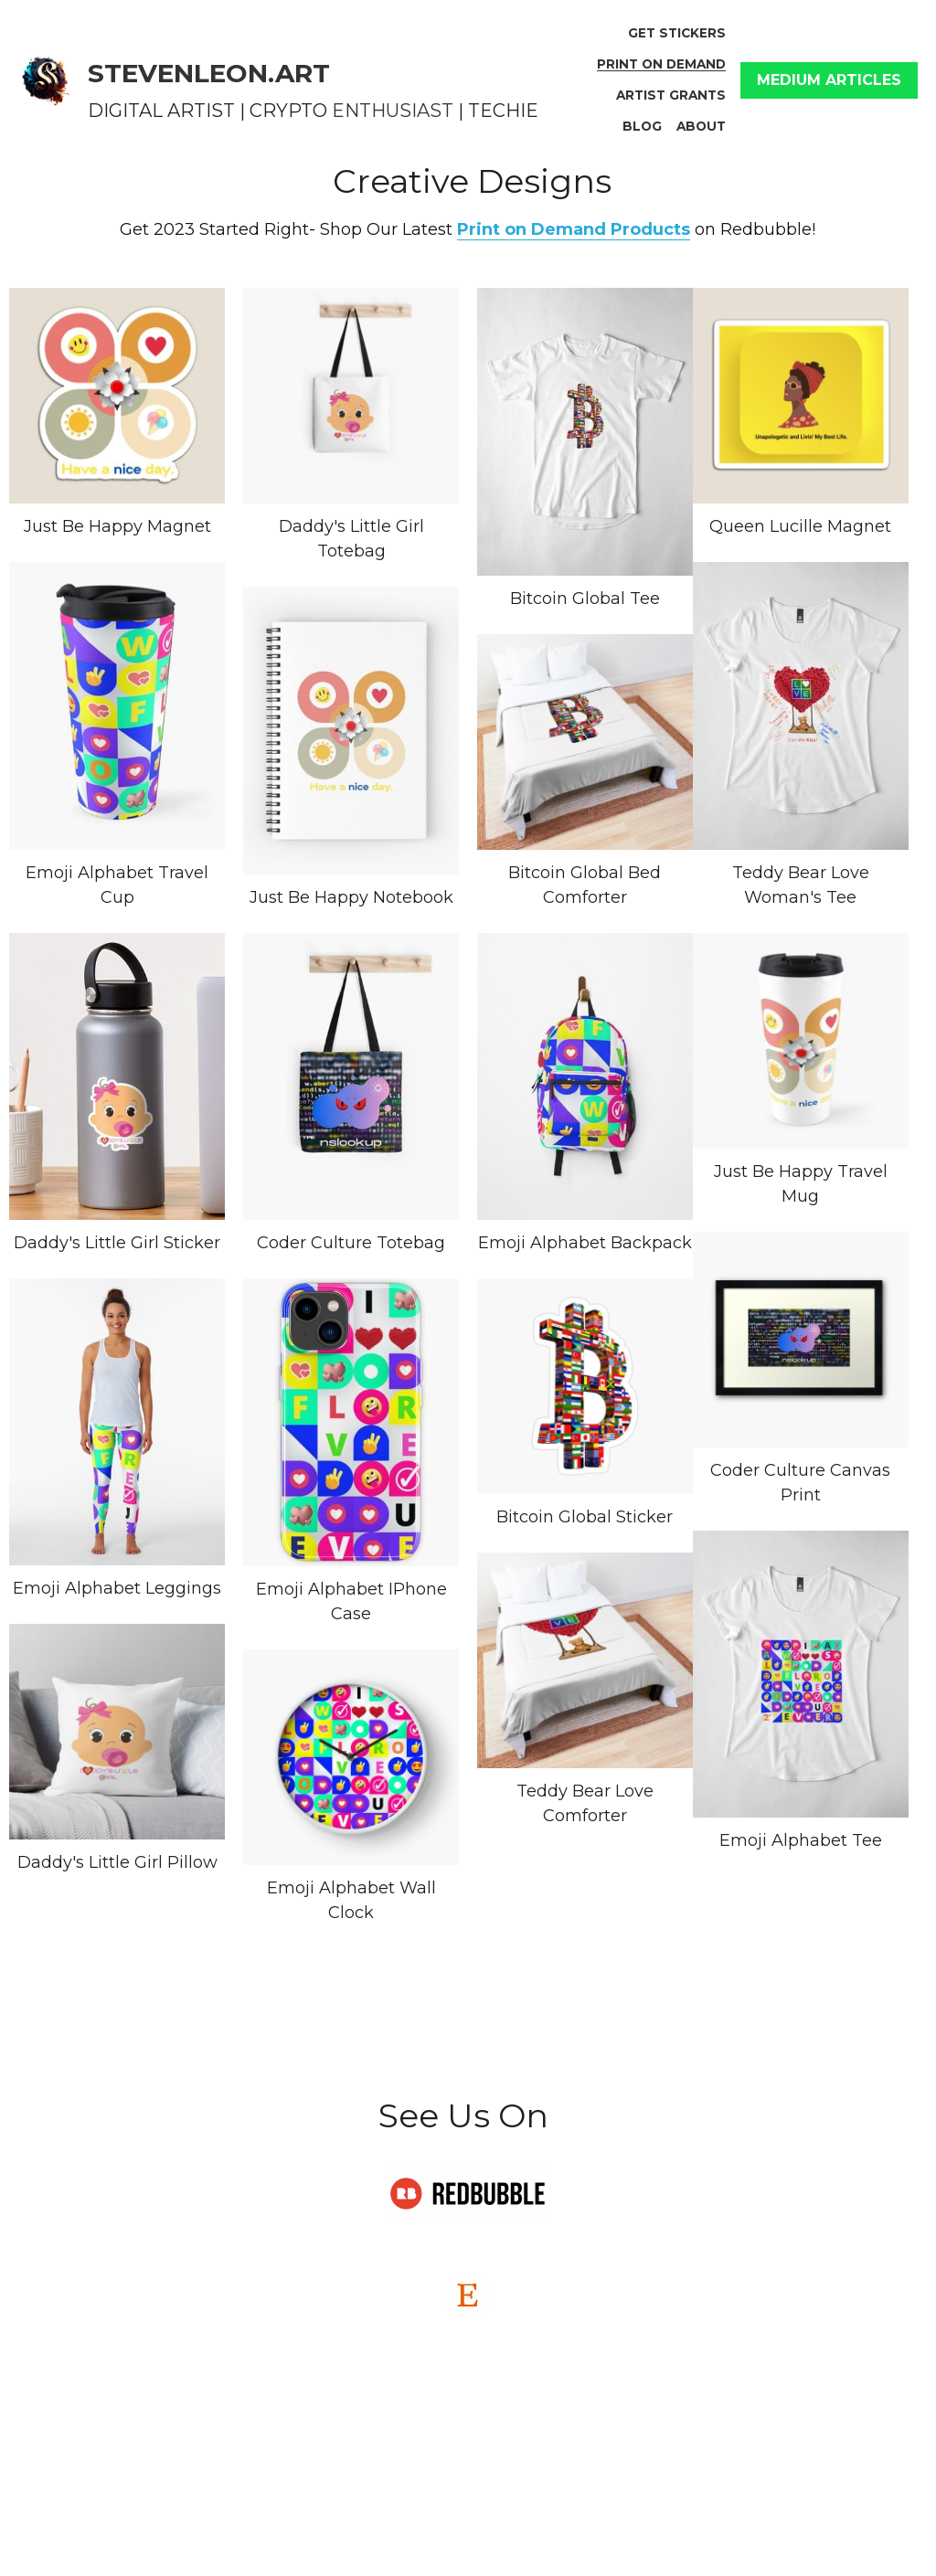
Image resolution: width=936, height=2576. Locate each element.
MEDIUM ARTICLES (829, 80)
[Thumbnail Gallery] (117, 396)
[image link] (45, 78)
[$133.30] (585, 742)
